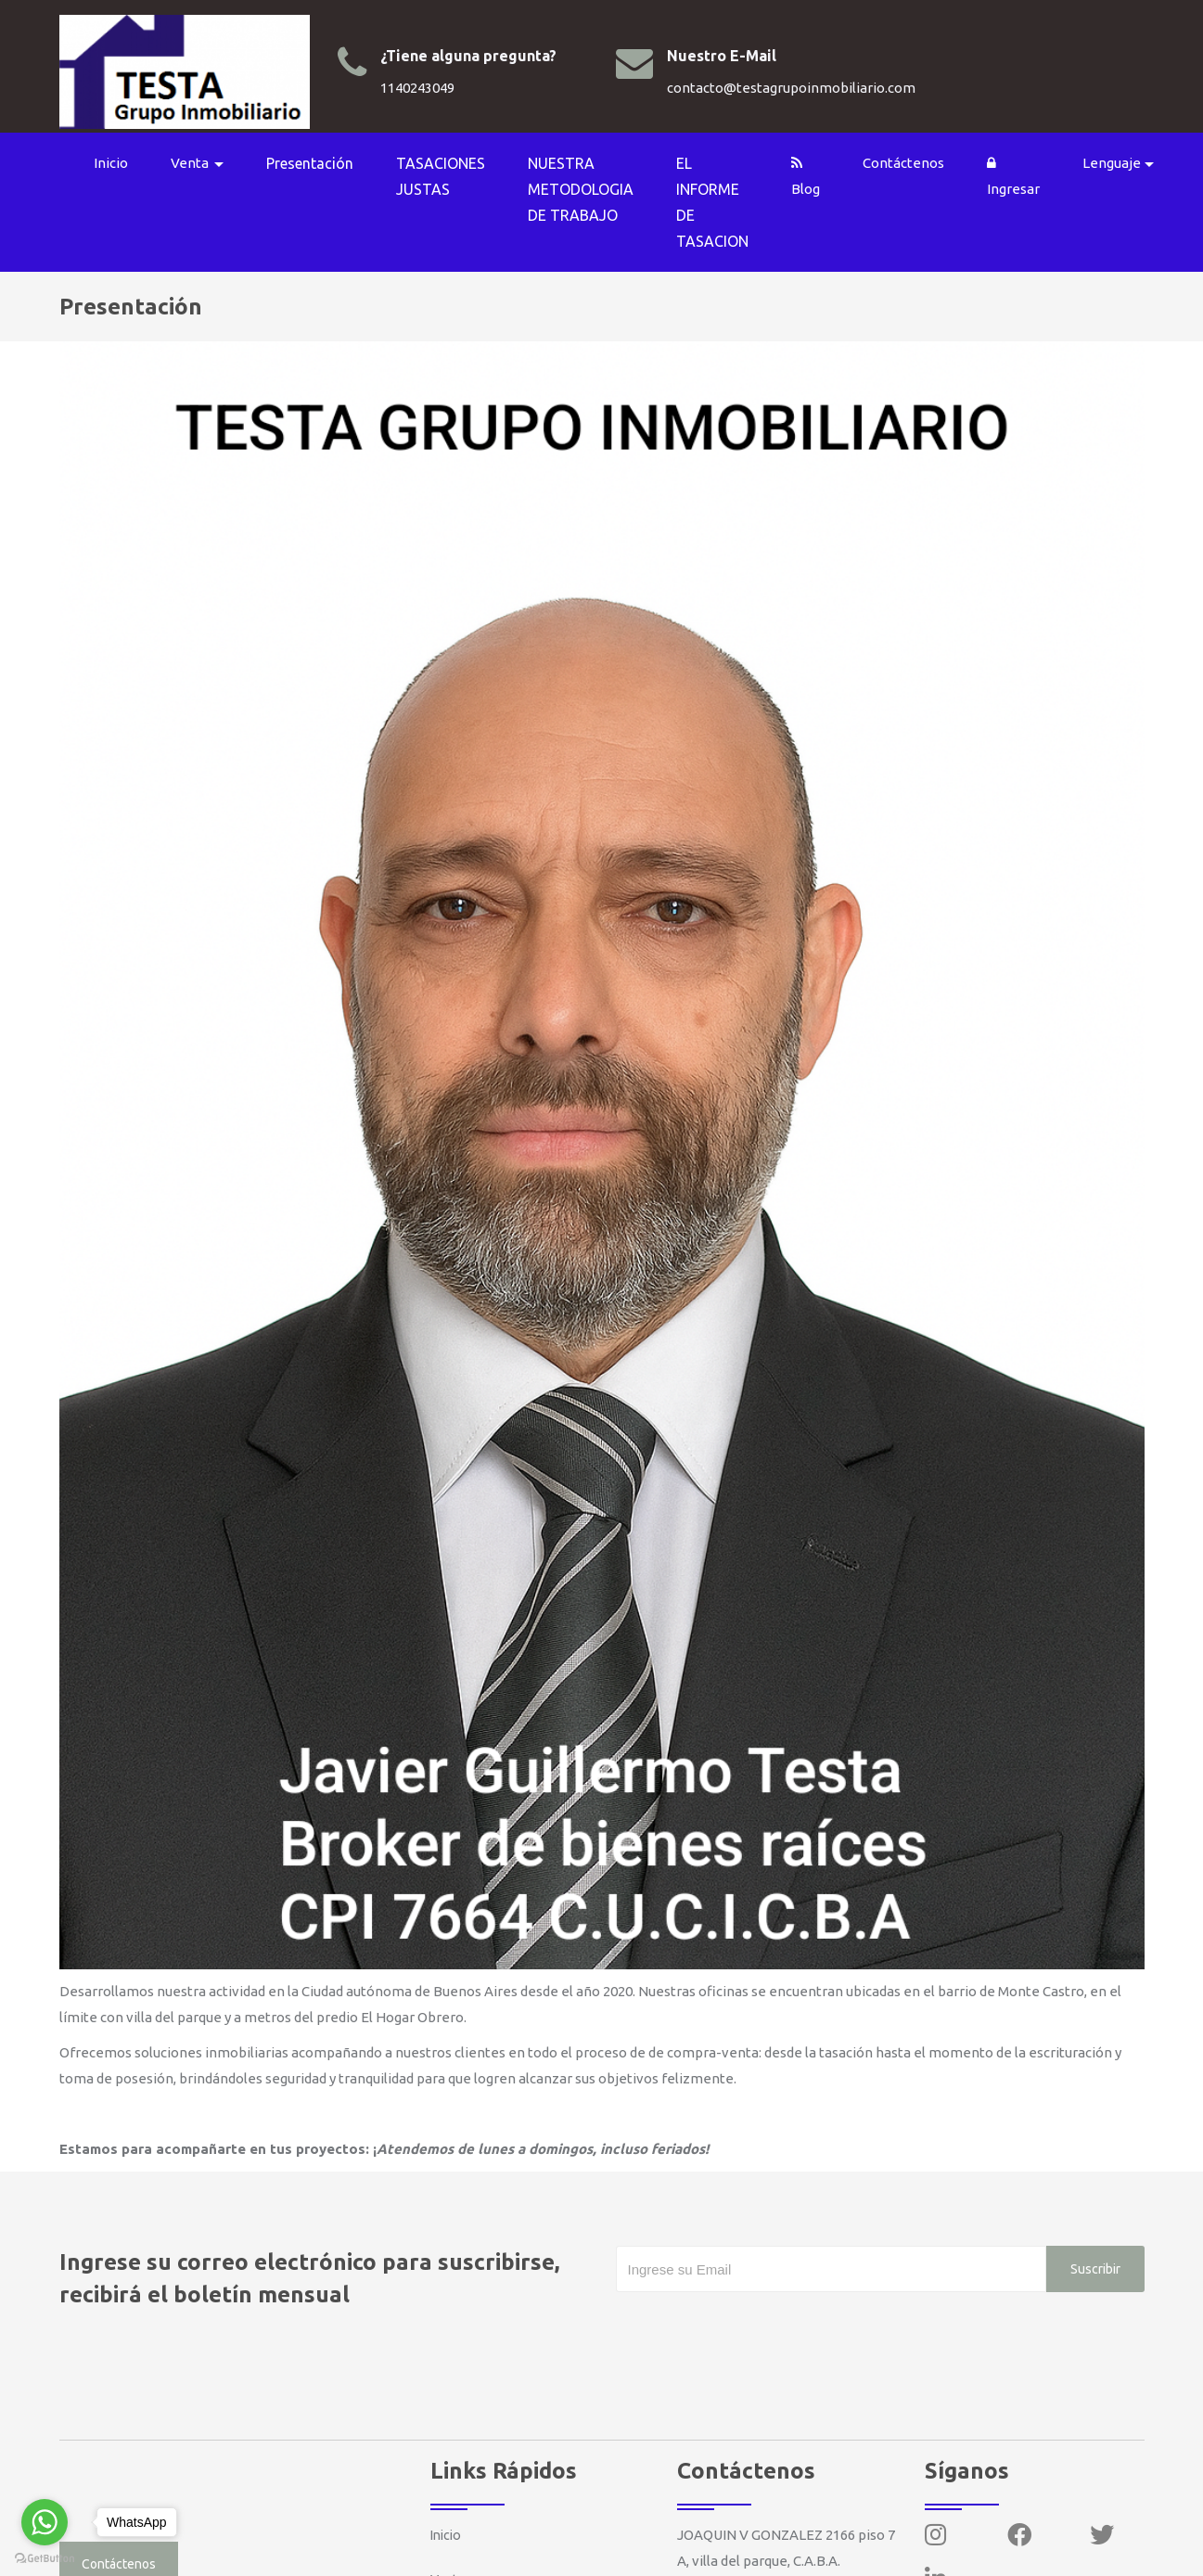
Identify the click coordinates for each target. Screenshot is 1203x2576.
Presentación (320, 161)
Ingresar (1023, 174)
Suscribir (1085, 2236)
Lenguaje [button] (1122, 161)
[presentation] (757, 2297)
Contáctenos (913, 161)
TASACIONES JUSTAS (450, 174)
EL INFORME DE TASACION (722, 200)
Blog (815, 174)
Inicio (120, 161)
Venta (450, 2547)
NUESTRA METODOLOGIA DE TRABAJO (591, 187)
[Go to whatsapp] (44, 2522)
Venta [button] (200, 161)
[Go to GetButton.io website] (44, 2557)
